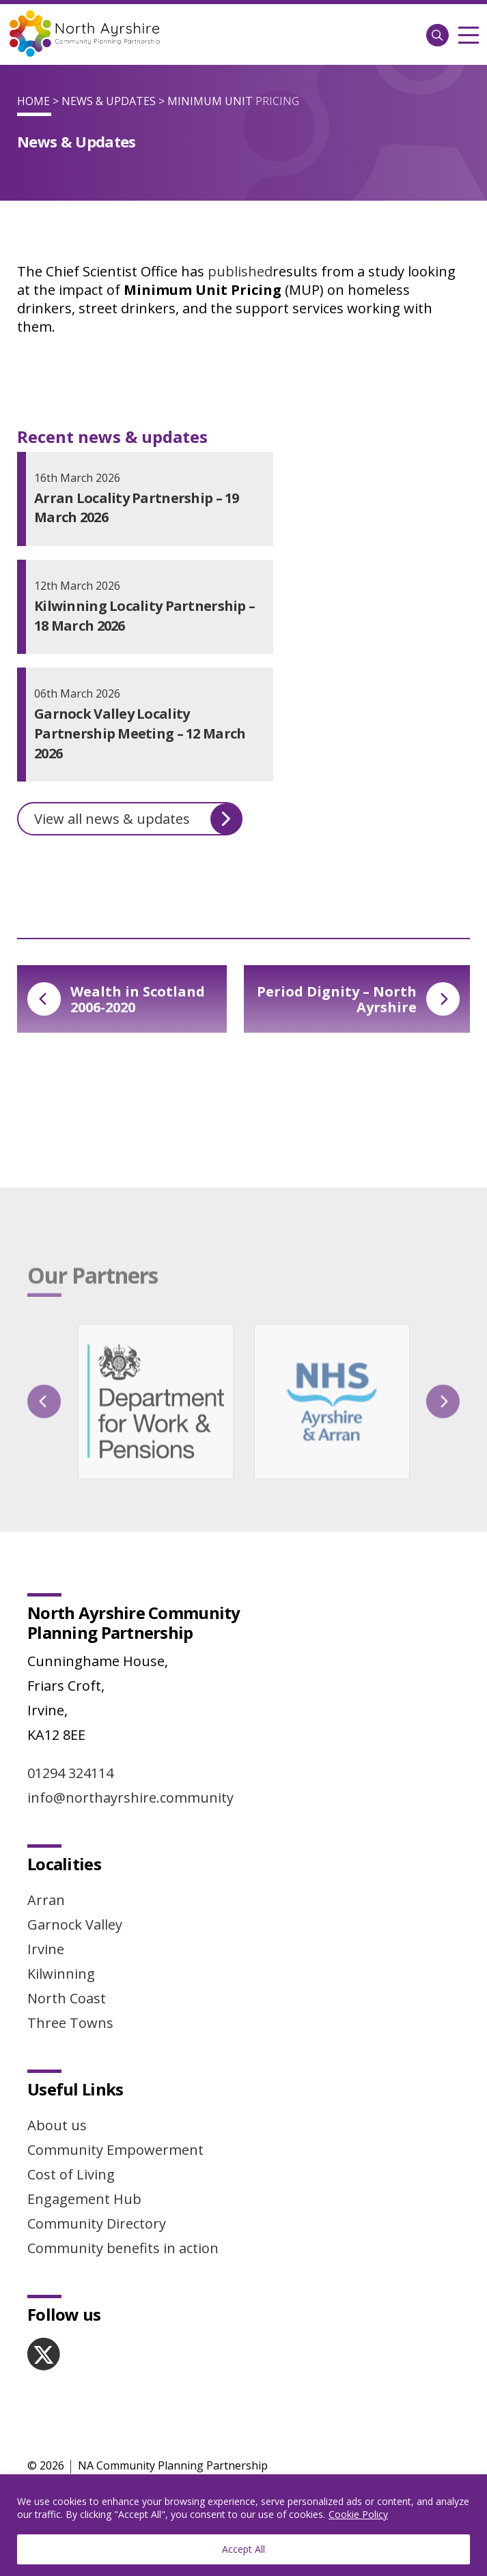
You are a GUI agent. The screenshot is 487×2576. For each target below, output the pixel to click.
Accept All (243, 2549)
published (240, 271)
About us (57, 2125)
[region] (243, 2525)
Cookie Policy (358, 2514)
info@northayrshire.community (130, 1797)
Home (33, 101)
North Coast (66, 1998)
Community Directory (96, 2223)
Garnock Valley (74, 1924)
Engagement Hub (84, 2199)
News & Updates (108, 101)
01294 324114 (70, 1773)
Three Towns (70, 2023)
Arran (46, 1900)
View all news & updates (138, 819)
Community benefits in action (123, 2248)
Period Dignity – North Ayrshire (358, 999)
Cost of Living (71, 2174)
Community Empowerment (115, 2150)
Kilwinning (61, 1973)
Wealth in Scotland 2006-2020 (116, 999)
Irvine (45, 1949)
